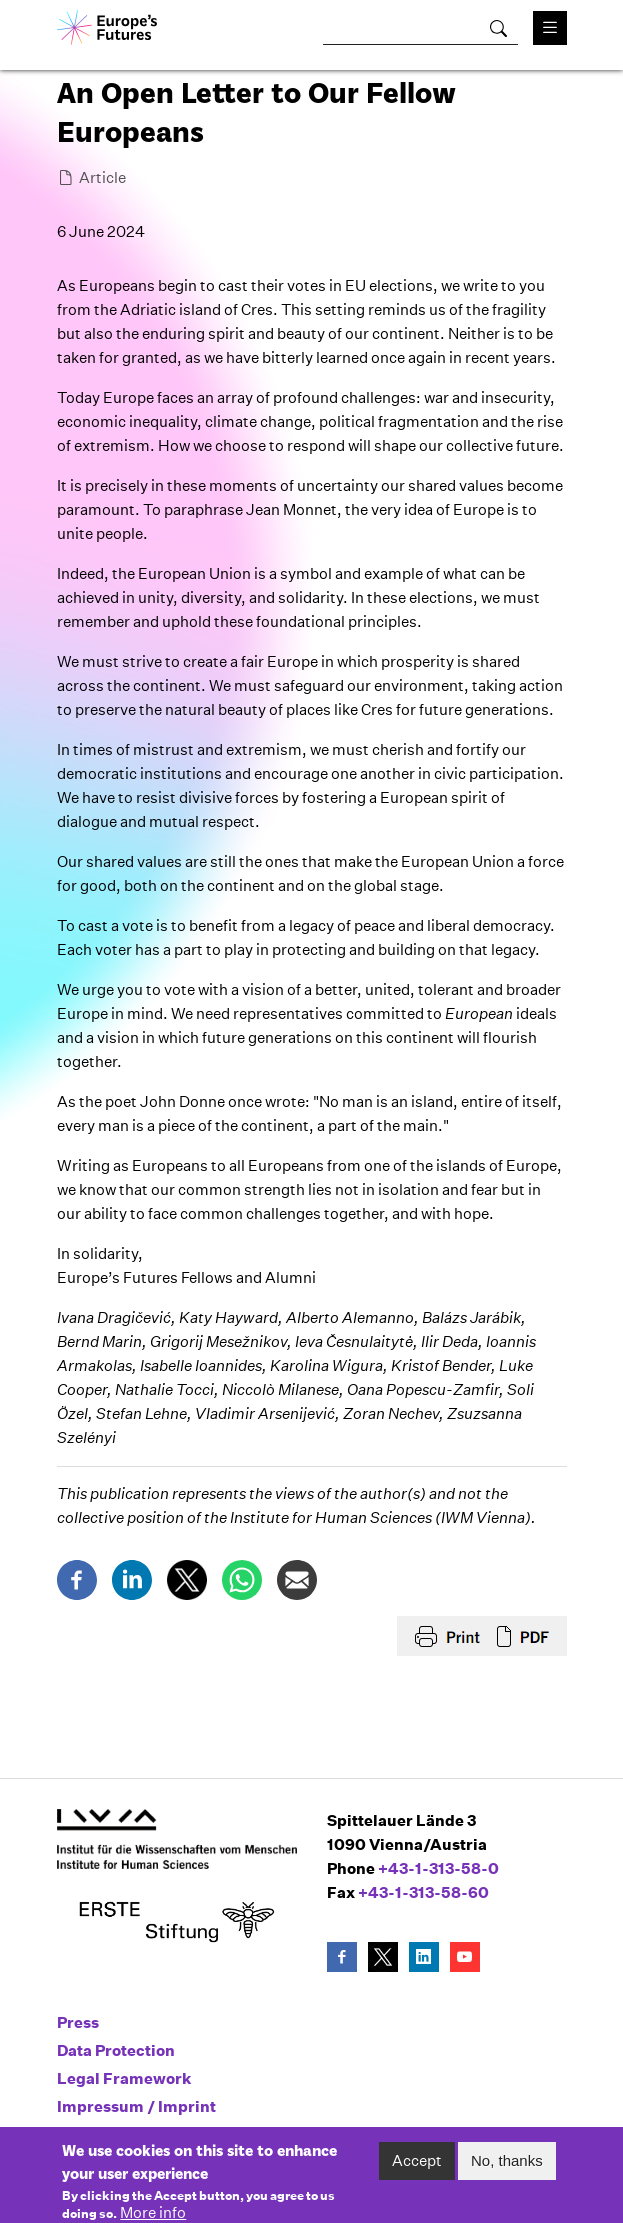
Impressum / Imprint (136, 2106)
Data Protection (116, 2050)
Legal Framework (124, 2078)
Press (78, 2022)
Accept (417, 2168)
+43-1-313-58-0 (438, 1868)
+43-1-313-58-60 (423, 1892)
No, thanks (507, 2168)
